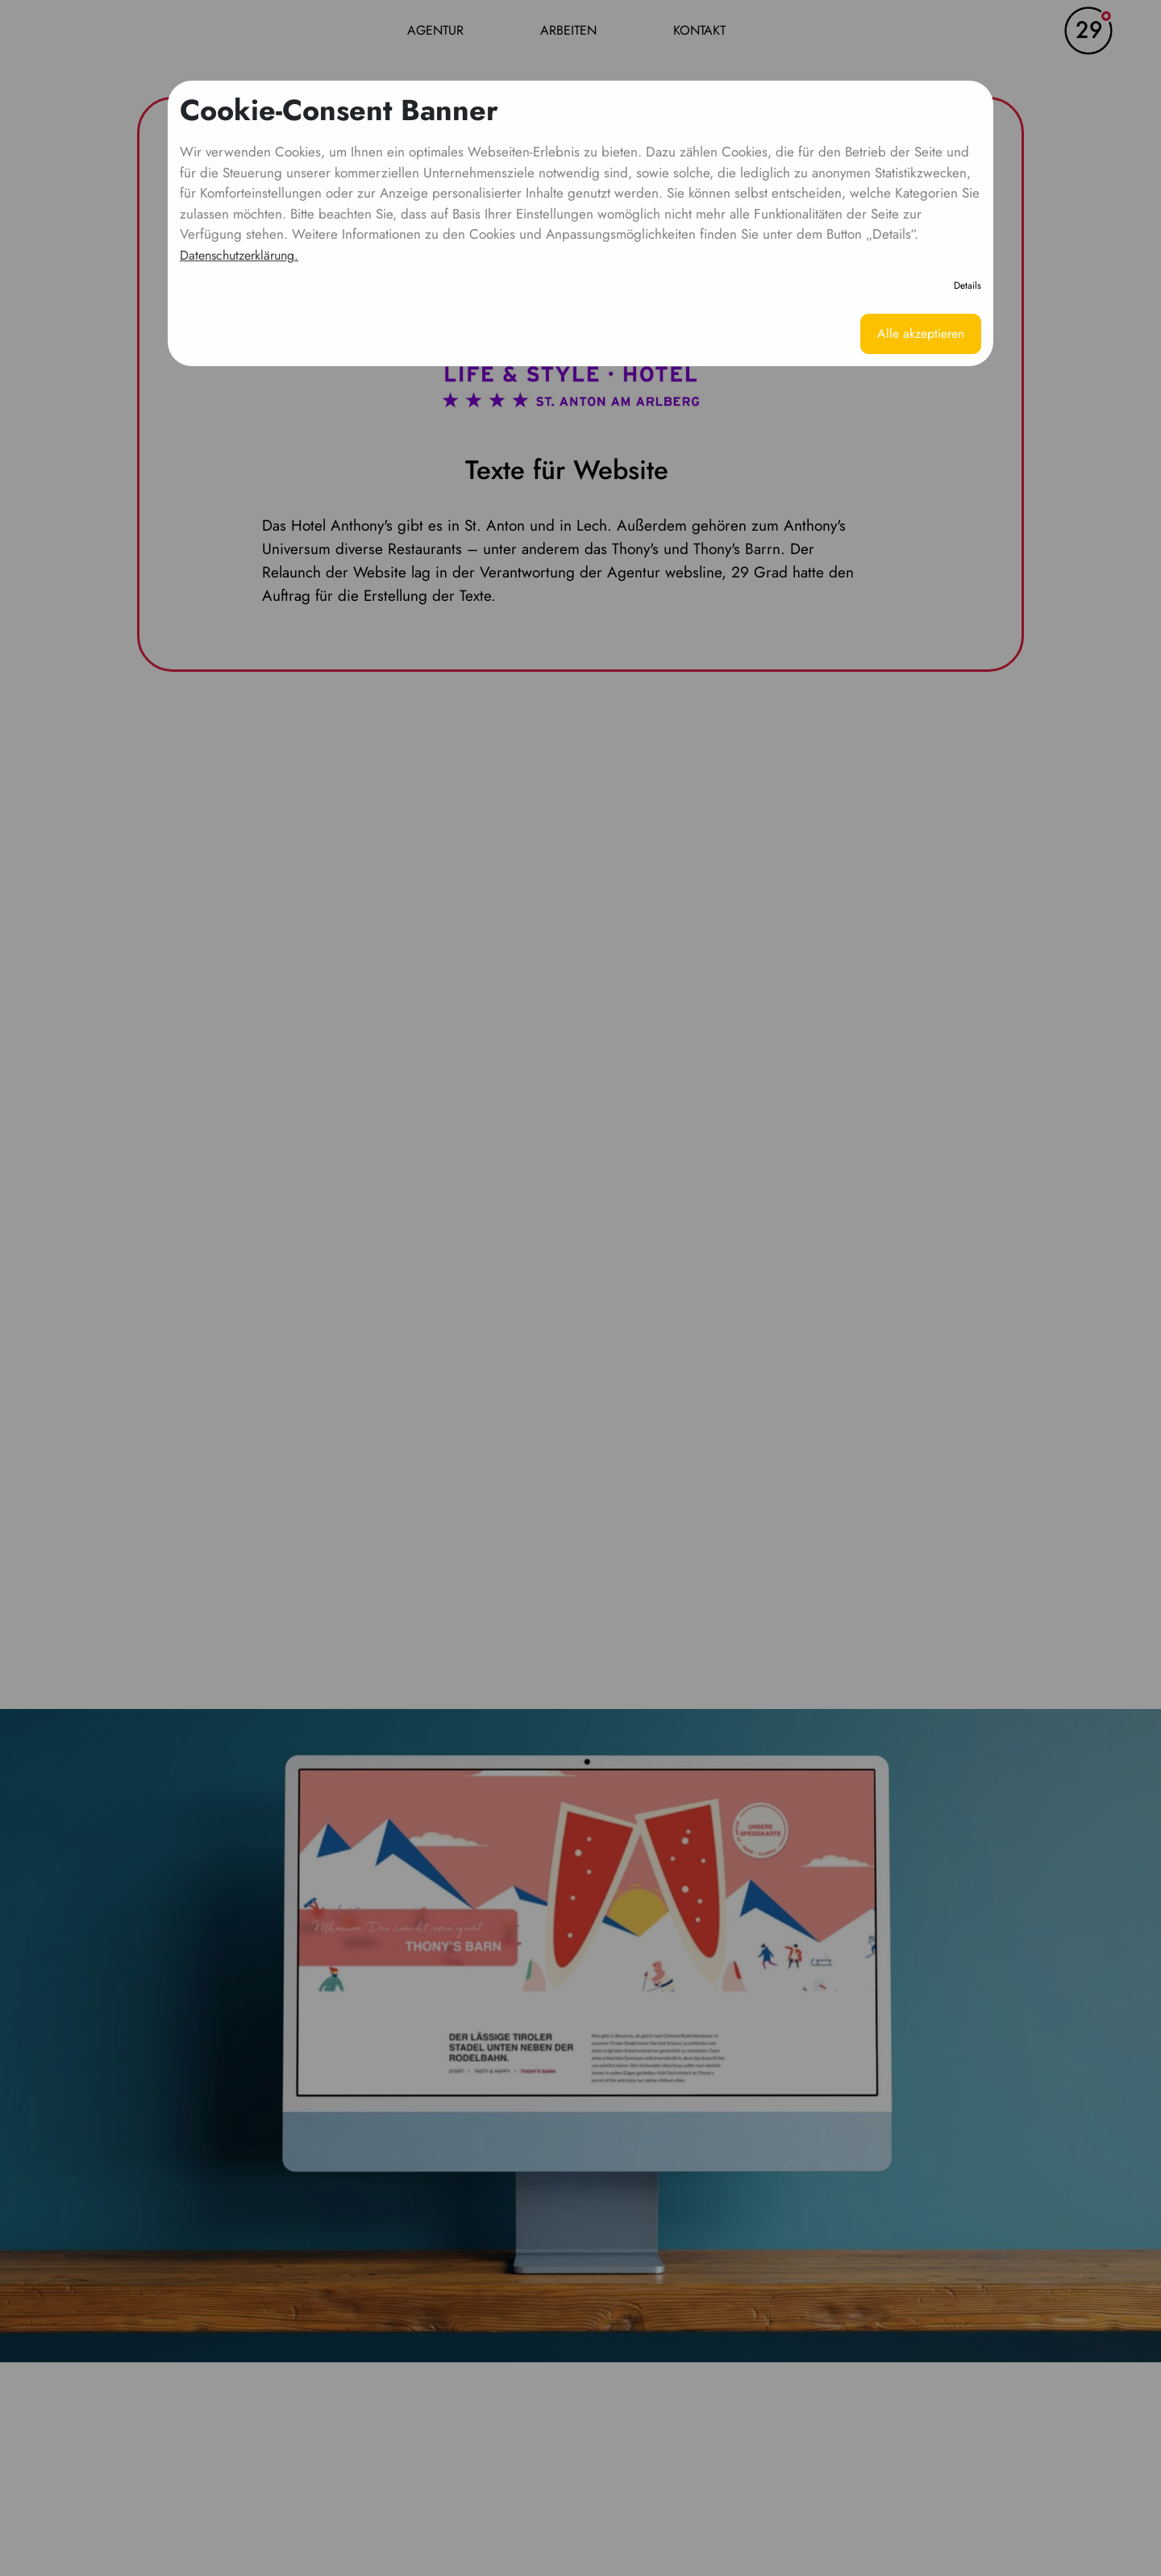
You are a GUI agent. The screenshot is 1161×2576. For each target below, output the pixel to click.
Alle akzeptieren (920, 333)
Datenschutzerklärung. (239, 255)
